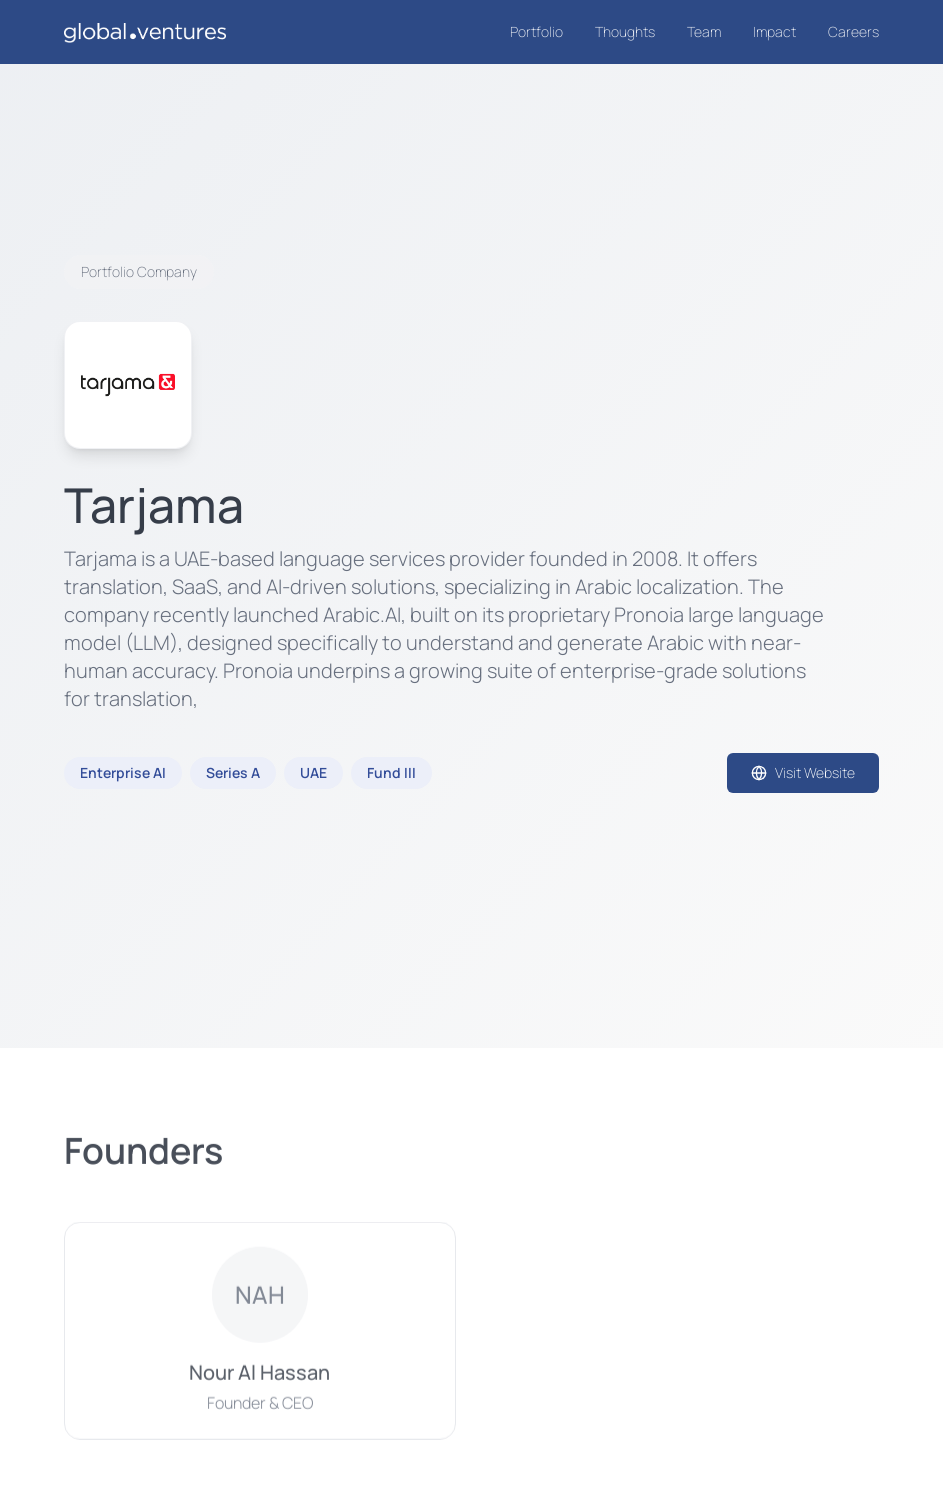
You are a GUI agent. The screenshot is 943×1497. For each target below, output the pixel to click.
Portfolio (536, 31)
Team (704, 31)
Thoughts (625, 31)
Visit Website (803, 772)
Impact (774, 31)
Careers (853, 31)
